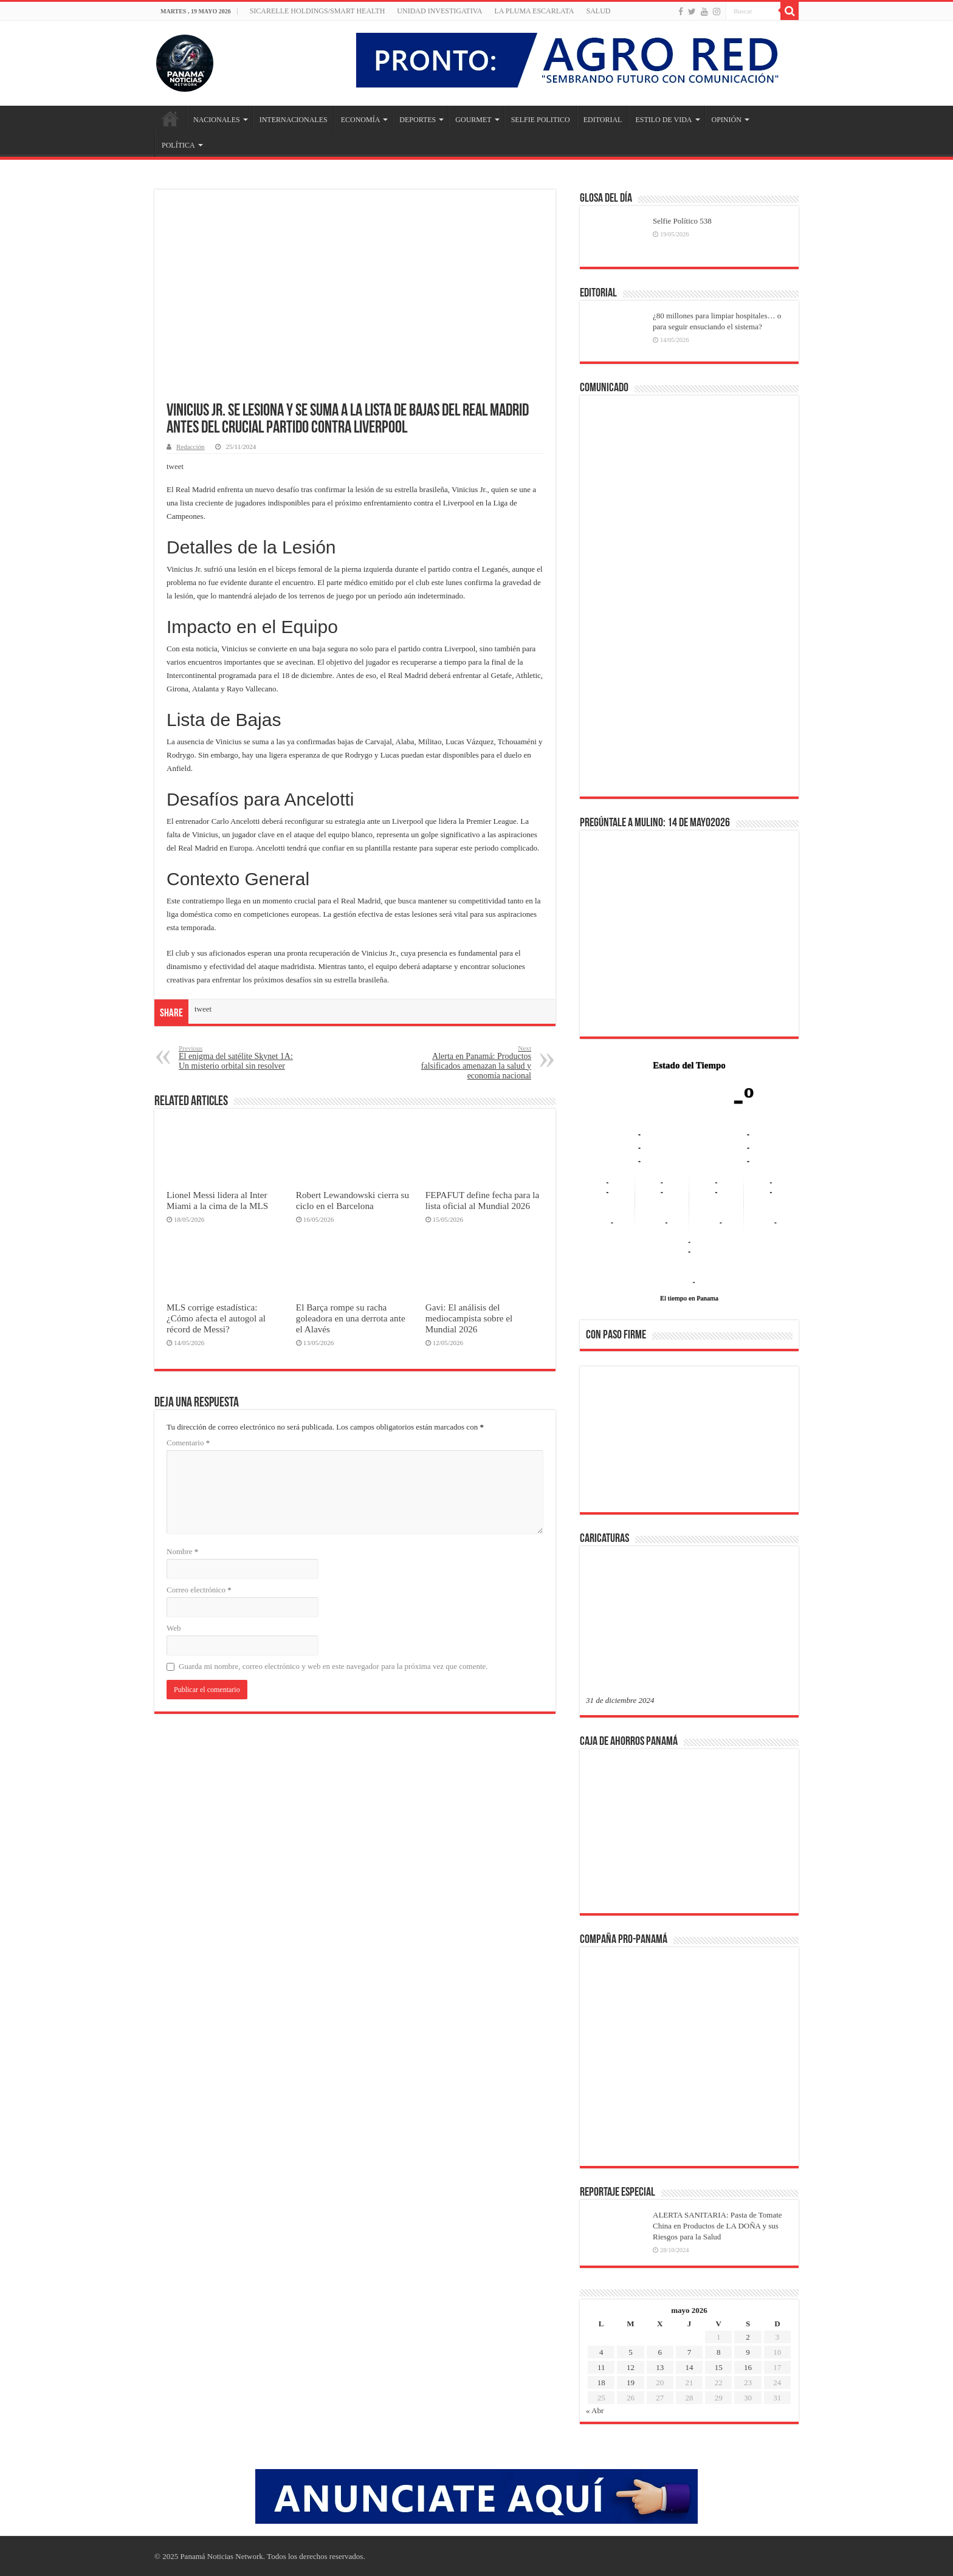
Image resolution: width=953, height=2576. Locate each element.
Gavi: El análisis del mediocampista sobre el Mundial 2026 (469, 1318)
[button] (604, 1438)
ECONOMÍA (360, 119)
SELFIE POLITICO (540, 119)
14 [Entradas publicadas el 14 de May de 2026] (689, 2367)
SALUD (598, 11)
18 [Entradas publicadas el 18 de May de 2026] (601, 2382)
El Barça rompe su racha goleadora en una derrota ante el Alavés (350, 1318)
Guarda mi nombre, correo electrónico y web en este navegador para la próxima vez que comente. (333, 1666)
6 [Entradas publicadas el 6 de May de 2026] (660, 2352)
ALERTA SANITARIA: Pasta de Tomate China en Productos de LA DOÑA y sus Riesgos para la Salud (717, 2225)
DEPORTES (417, 119)
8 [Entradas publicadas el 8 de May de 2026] (719, 2352)
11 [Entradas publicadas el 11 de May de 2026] (601, 2367)
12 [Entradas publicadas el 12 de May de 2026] (631, 2367)
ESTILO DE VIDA (663, 119)
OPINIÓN (726, 119)
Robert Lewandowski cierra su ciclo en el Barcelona (352, 1200)
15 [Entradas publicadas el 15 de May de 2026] (719, 2367)
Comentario (188, 1442)
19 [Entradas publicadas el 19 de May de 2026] (631, 2382)
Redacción (190, 446)
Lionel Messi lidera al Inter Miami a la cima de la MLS (217, 1200)
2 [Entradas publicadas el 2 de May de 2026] (748, 2336)
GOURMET (473, 119)
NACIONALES (216, 119)
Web (174, 1627)
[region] (689, 1443)
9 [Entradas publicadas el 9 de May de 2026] (748, 2352)
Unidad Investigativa (439, 11)
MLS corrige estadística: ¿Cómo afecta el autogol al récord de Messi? (216, 1318)
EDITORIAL (602, 119)
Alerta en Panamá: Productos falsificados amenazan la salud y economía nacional (469, 1062)
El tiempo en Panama (689, 1297)
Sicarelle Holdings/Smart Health (317, 11)
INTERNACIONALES (294, 119)
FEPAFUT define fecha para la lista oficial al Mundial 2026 (482, 1200)
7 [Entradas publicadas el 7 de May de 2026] (689, 2352)
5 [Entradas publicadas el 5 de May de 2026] (630, 2352)
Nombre (182, 1551)
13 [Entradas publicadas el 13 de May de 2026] (660, 2367)
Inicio (170, 118)
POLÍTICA (178, 145)
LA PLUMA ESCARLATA (534, 11)
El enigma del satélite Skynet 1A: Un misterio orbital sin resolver (241, 1057)
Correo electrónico (199, 1589)
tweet (175, 466)
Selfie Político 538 (682, 220)
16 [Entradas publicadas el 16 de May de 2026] (748, 2367)
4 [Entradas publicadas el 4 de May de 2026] (601, 2352)
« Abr (595, 2410)
